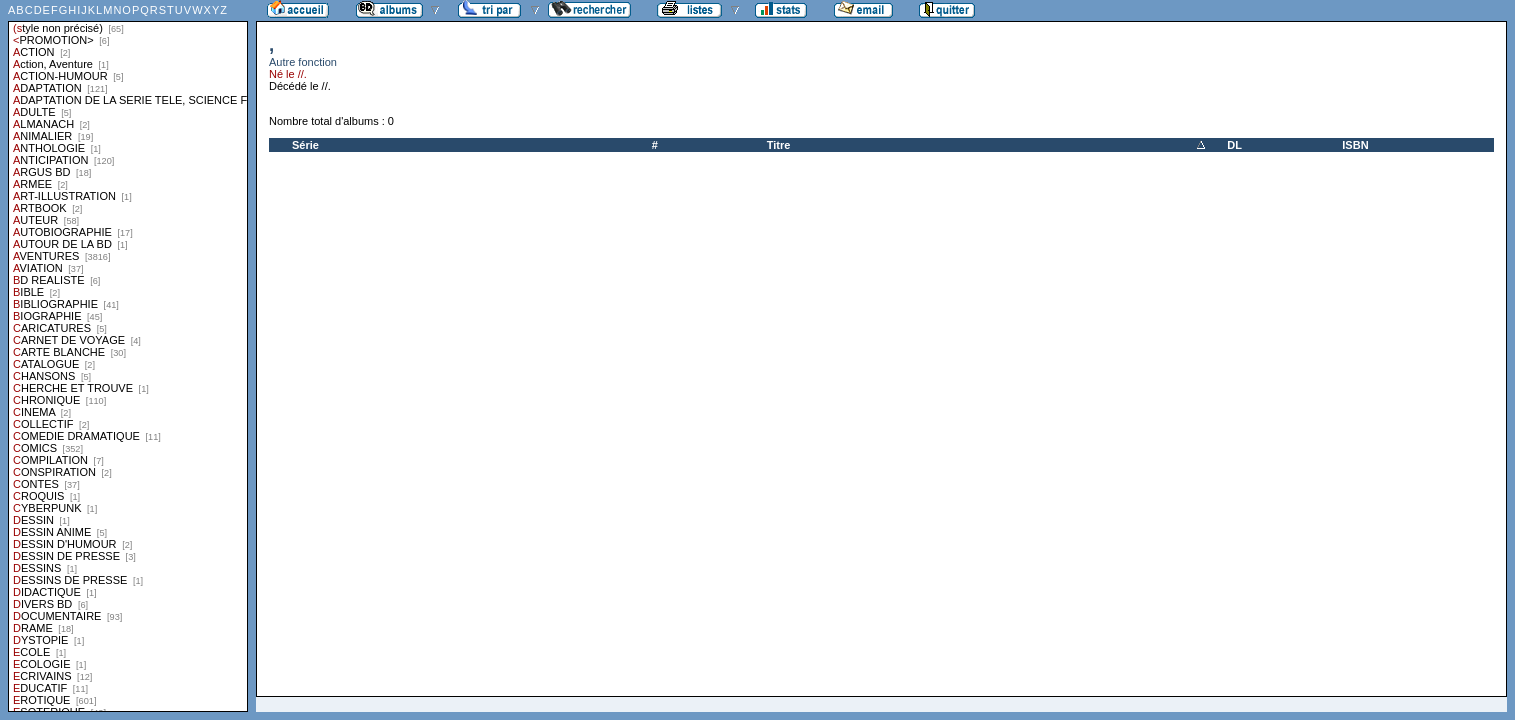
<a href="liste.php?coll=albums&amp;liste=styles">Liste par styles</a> (128, 356)
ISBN (1355, 145)
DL (1234, 145)
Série (305, 145)
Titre (779, 145)
